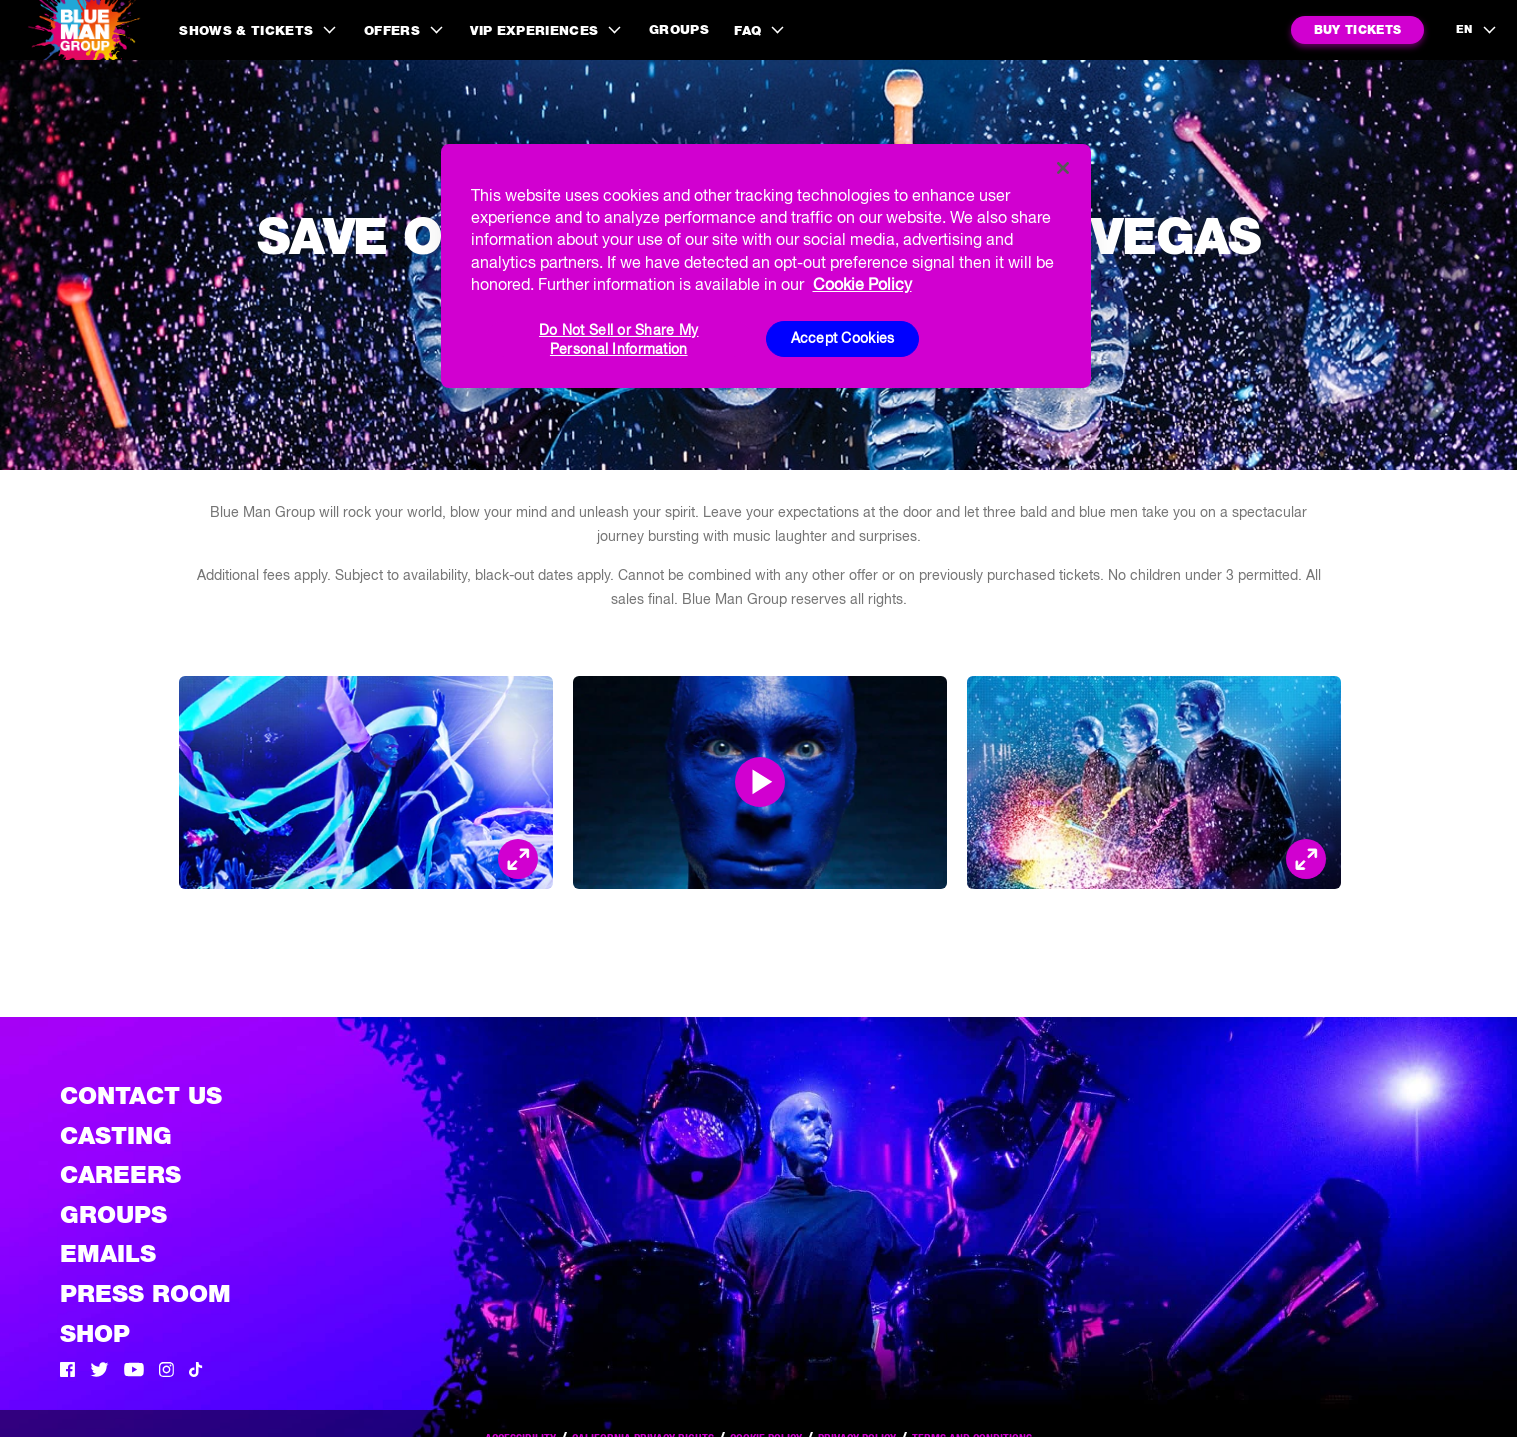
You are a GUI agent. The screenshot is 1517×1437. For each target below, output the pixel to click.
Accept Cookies (843, 338)
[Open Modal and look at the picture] (518, 859)
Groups (679, 29)
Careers (120, 1174)
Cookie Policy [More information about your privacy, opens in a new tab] (862, 284)
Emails (108, 1253)
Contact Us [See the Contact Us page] (141, 1095)
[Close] (1063, 168)
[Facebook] (67, 1372)
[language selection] (1477, 30)
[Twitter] (99, 1372)
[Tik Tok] (196, 1372)
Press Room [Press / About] (145, 1293)
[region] (766, 266)
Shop (95, 1333)
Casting (116, 1135)
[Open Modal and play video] (760, 782)
